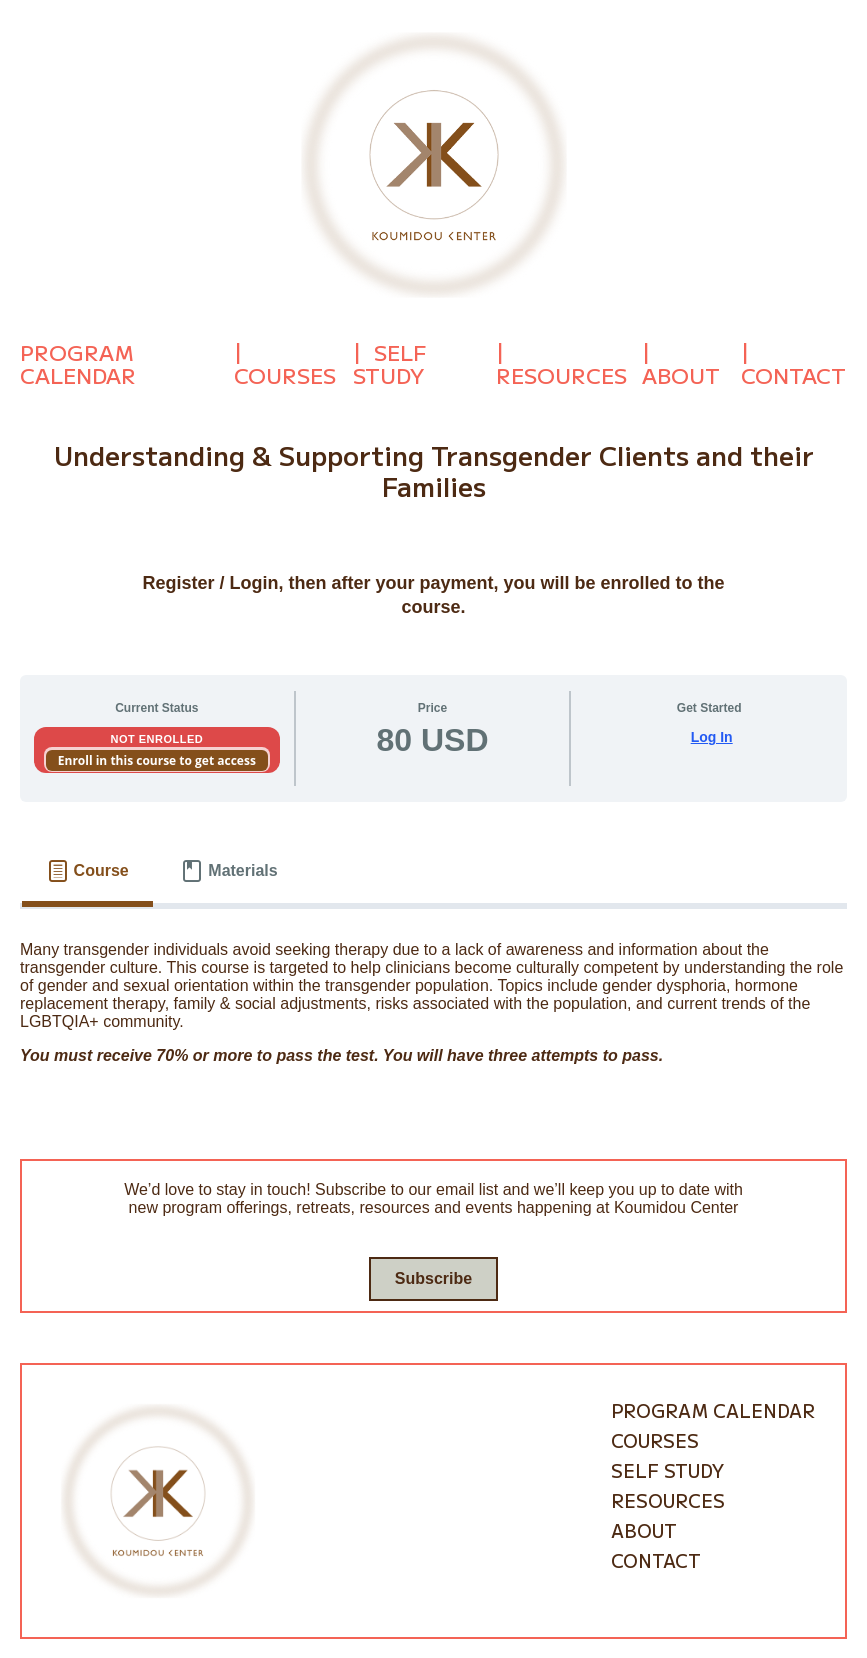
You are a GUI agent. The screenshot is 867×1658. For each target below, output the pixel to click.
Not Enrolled (156, 739)
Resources (561, 374)
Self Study (390, 364)
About (681, 374)
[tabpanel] (433, 1010)
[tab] (87, 871)
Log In (712, 737)
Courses (285, 374)
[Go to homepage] (434, 163)
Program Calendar (78, 364)
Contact (793, 374)
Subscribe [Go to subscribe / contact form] (433, 1277)
